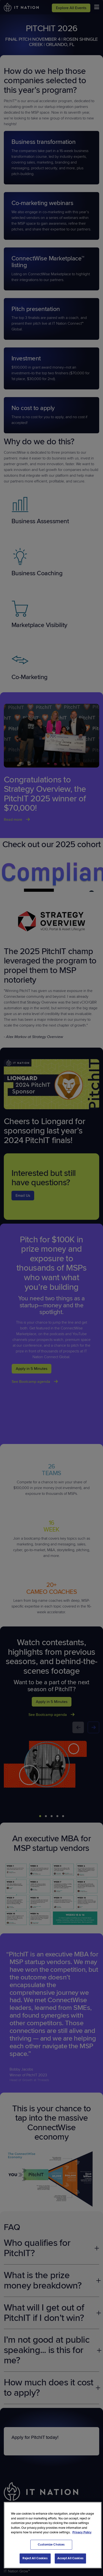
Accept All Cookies (70, 2558)
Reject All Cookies (34, 2558)
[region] (53, 2535)
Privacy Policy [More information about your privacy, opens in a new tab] (82, 2532)
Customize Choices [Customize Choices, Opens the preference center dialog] (51, 2545)
